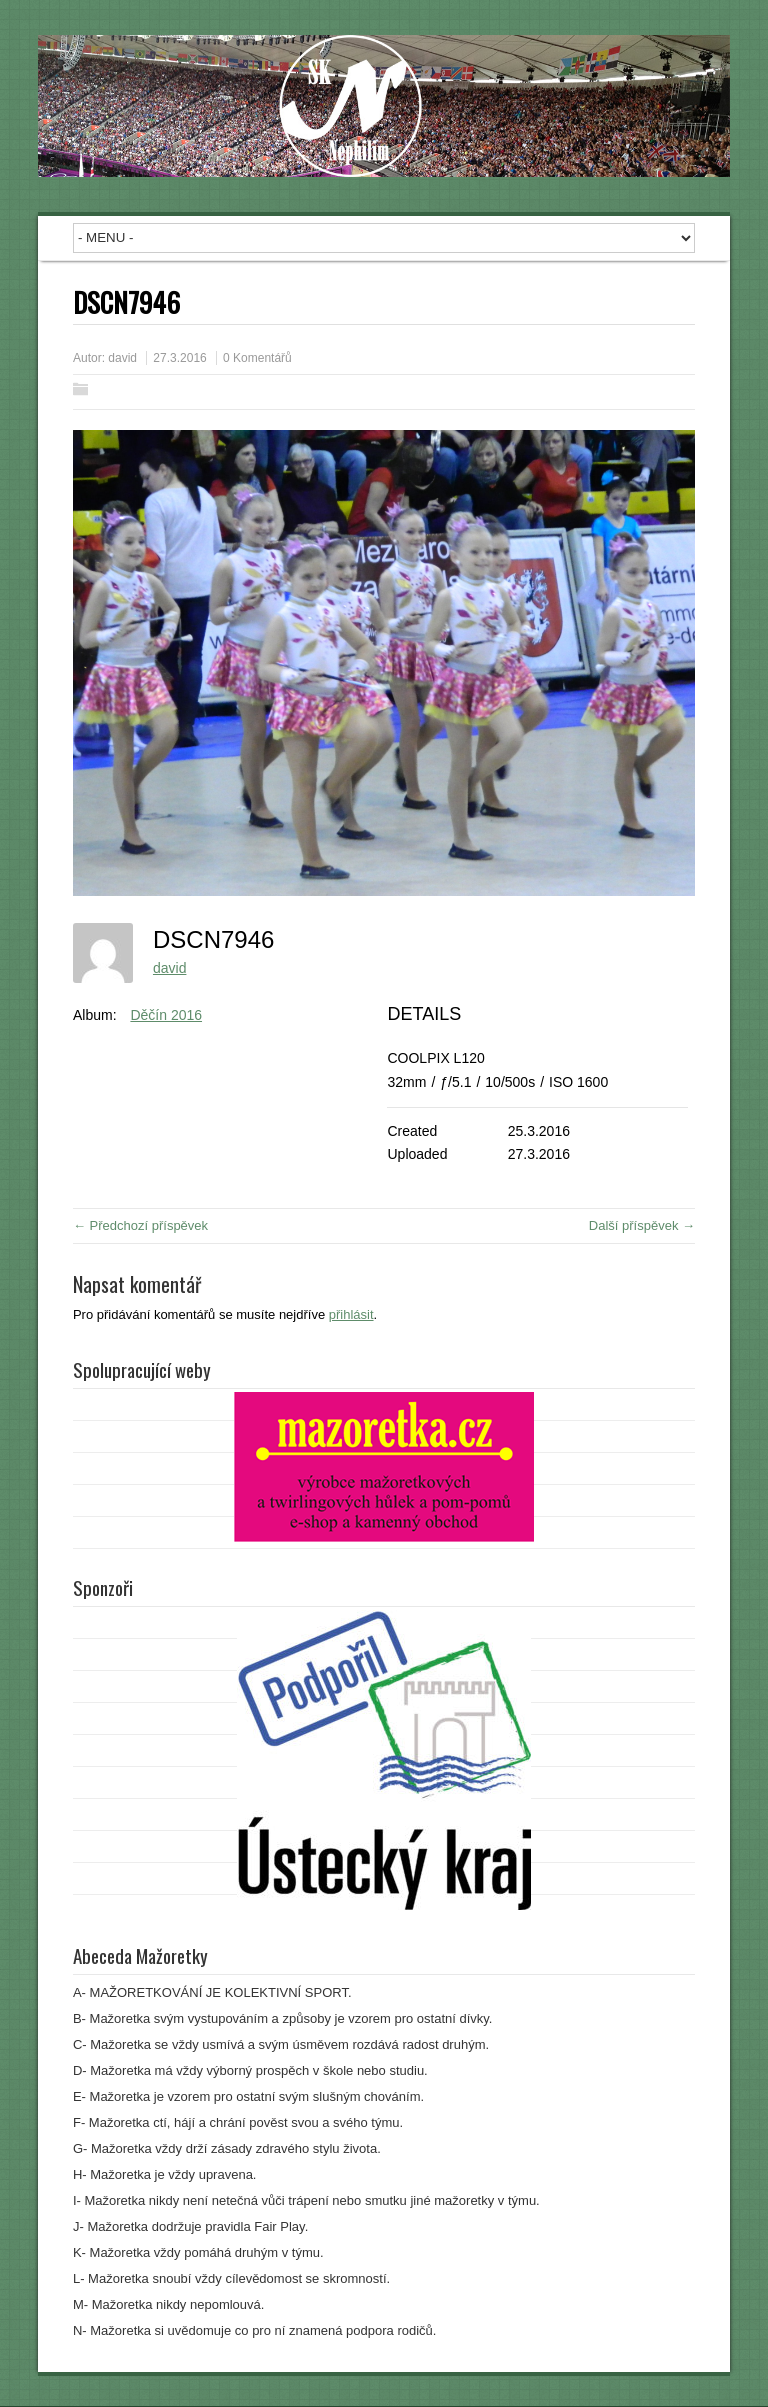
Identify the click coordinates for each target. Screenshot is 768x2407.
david (122, 358)
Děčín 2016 (166, 1015)
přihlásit (351, 1314)
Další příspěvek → (642, 1225)
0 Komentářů (257, 358)
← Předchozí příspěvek (140, 1225)
